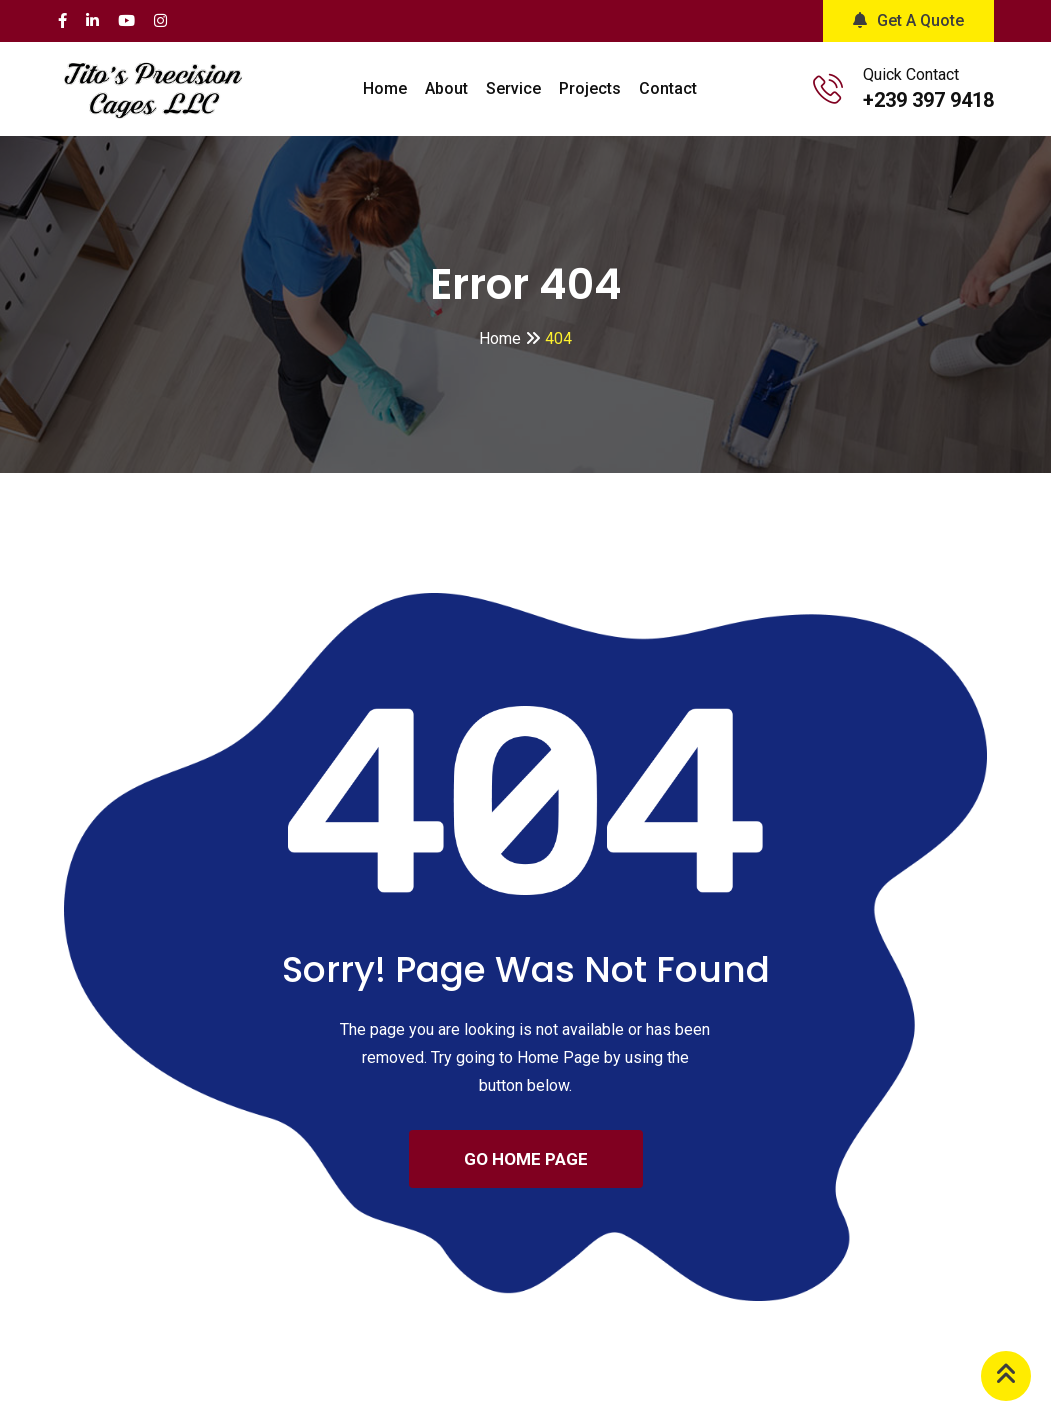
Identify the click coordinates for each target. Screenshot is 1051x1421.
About (446, 88)
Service (513, 88)
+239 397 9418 (928, 100)
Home (385, 88)
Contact (668, 88)
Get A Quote (908, 20)
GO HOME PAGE (526, 1159)
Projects (590, 88)
